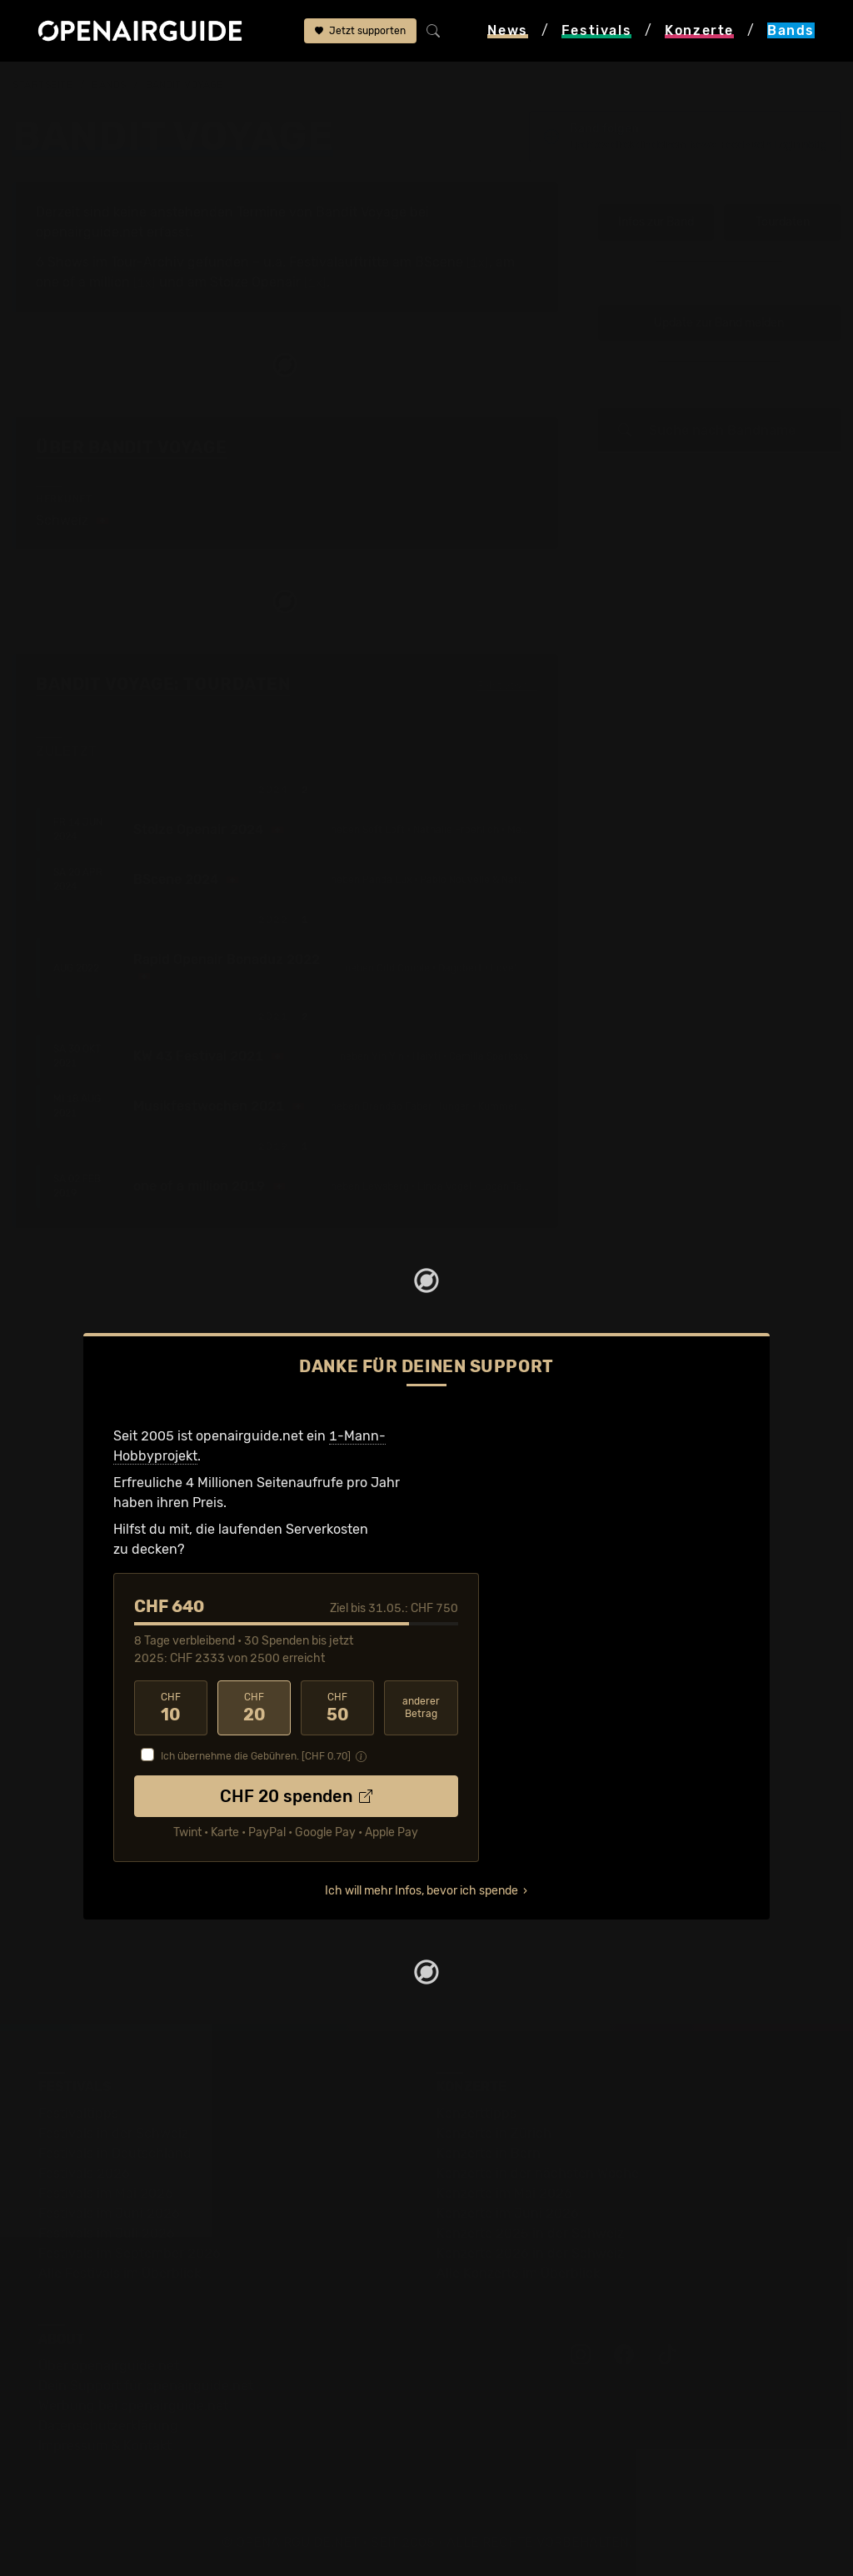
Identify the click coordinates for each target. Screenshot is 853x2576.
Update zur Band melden (719, 323)
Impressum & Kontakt (105, 2446)
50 (337, 1708)
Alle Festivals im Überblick (119, 2273)
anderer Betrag (421, 1707)
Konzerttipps (476, 2113)
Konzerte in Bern (488, 2153)
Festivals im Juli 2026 (106, 2233)
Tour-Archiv (147, 262)
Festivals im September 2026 (129, 2253)
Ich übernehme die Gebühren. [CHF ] (256, 1756)
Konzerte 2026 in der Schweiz (530, 2253)
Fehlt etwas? (507, 686)
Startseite (42, 85)
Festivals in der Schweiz (113, 2133)
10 (171, 1708)
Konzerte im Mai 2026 (504, 2193)
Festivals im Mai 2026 (105, 2193)
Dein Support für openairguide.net (145, 2386)
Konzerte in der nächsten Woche (537, 2173)
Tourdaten (783, 222)
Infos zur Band (656, 222)
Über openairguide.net (108, 2366)
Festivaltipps (78, 2113)
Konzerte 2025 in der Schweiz (530, 2233)
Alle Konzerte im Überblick (518, 2273)
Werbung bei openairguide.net (133, 2406)
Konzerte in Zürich (493, 2133)
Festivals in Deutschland (115, 2153)
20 (254, 1708)
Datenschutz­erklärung (108, 2426)
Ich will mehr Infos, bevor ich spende (421, 1891)
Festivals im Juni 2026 (109, 2213)
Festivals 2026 (84, 2173)
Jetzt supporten (360, 31)
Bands (109, 85)
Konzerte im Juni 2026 (507, 2213)
